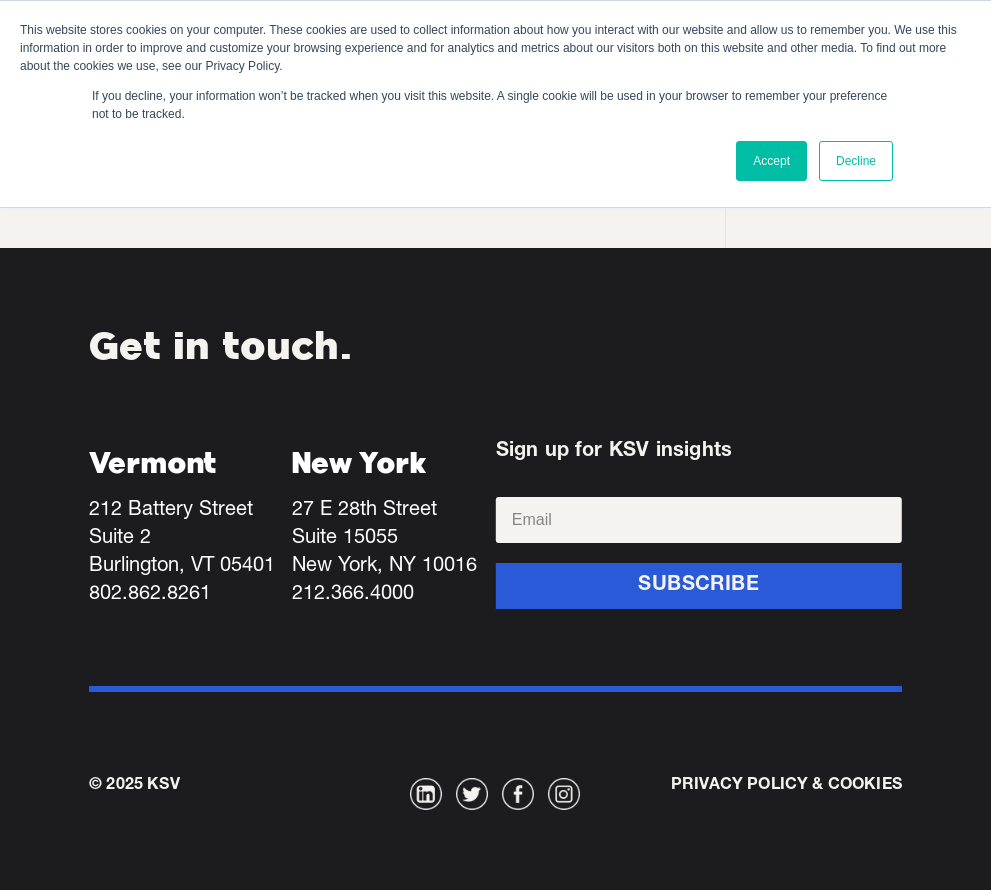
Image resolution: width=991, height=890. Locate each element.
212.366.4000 (353, 595)
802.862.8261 (150, 595)
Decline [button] (856, 161)
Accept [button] (771, 161)
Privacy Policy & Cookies (786, 786)
